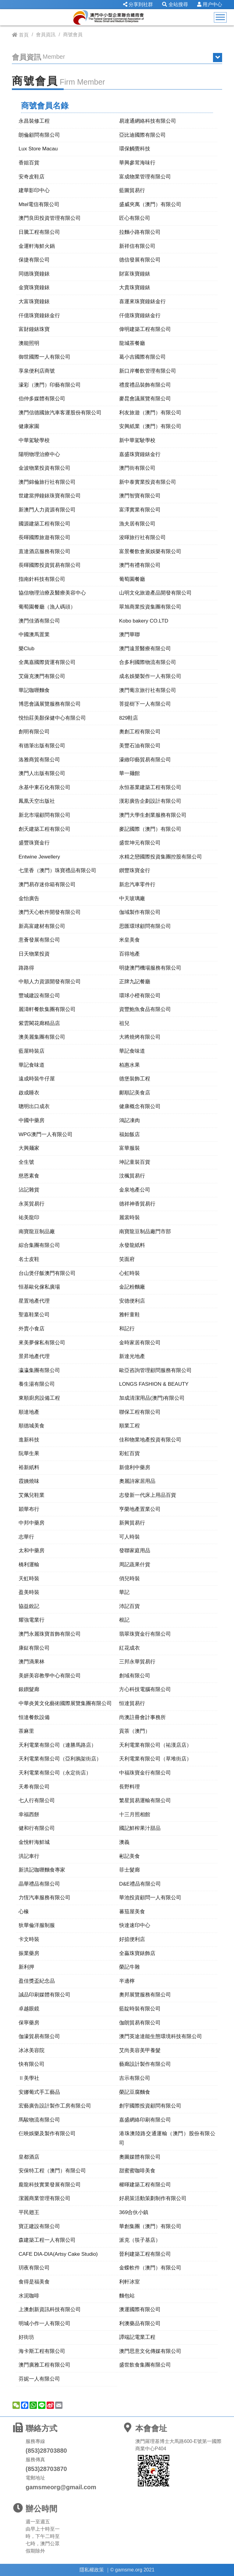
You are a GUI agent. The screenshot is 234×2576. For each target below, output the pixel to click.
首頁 (24, 34)
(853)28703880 (46, 2450)
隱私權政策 (92, 2569)
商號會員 (73, 34)
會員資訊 (45, 34)
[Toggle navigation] (220, 17)
